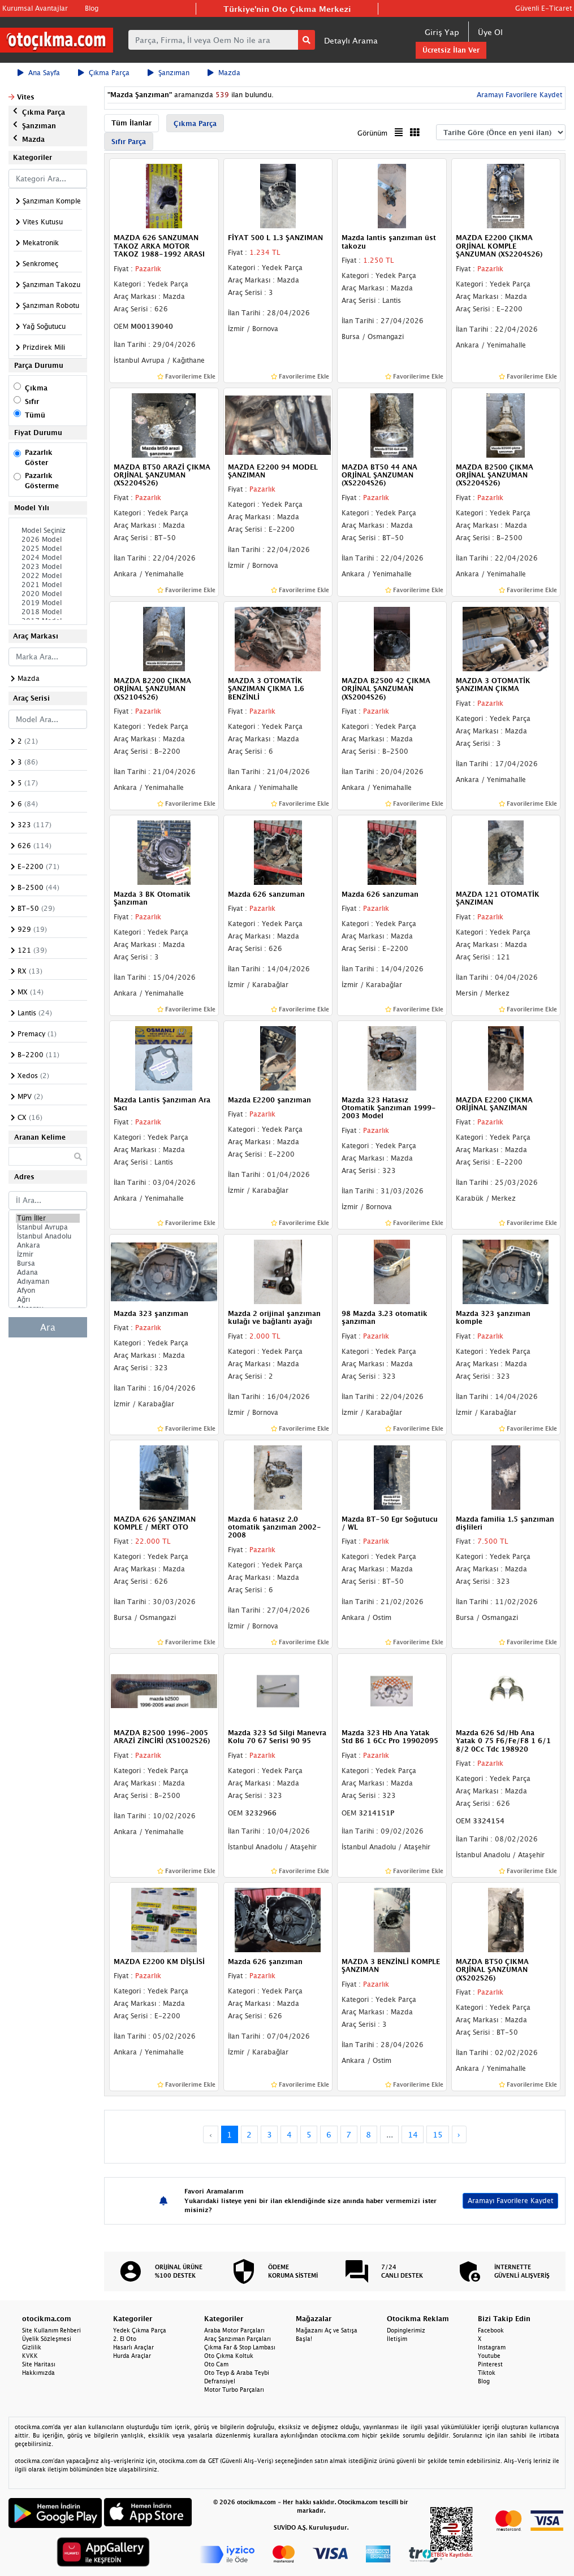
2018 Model (47, 611)
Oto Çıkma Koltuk (228, 2355)
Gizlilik (31, 2347)
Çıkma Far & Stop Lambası (239, 2347)
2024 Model (47, 557)
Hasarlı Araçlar (133, 2347)
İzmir (48, 1254)
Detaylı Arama (351, 40)
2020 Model (47, 593)
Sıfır (32, 401)
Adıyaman (48, 1281)
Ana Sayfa (39, 72)
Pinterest (490, 2364)
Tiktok (486, 2372)
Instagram (492, 2347)
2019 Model (47, 602)
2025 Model (47, 548)
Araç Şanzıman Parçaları (237, 2338)
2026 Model (47, 539)
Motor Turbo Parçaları (234, 2389)
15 (438, 2134)
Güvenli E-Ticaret (543, 8)
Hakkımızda (38, 2372)
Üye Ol (490, 32)
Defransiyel (219, 2381)
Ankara (48, 1245)
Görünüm (372, 133)
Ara (47, 1327)
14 (413, 2134)
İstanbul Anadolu (48, 1236)
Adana (48, 1272)
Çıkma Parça (104, 72)
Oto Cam (216, 2364)
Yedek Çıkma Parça (139, 2330)
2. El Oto (124, 2338)
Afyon (48, 1290)
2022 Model (47, 575)
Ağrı (48, 1299)
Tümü (35, 415)
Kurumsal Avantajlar (35, 8)
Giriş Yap (442, 32)
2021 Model (47, 584)
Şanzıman (168, 72)
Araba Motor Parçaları (234, 2330)
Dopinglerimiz (406, 2330)
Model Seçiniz (47, 530)
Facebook (491, 2330)
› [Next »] (459, 2134)
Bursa (48, 1263)
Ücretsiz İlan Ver (451, 50)
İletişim (397, 2338)
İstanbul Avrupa (48, 1227)
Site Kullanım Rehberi (51, 2330)
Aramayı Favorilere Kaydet (518, 94)
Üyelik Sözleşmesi (46, 2338)
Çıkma (36, 388)
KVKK (30, 2355)
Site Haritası (38, 2364)
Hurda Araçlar (132, 2355)
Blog (91, 8)
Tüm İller (48, 1218)
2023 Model (47, 566)
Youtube (489, 2355)
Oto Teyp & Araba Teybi (236, 2372)
